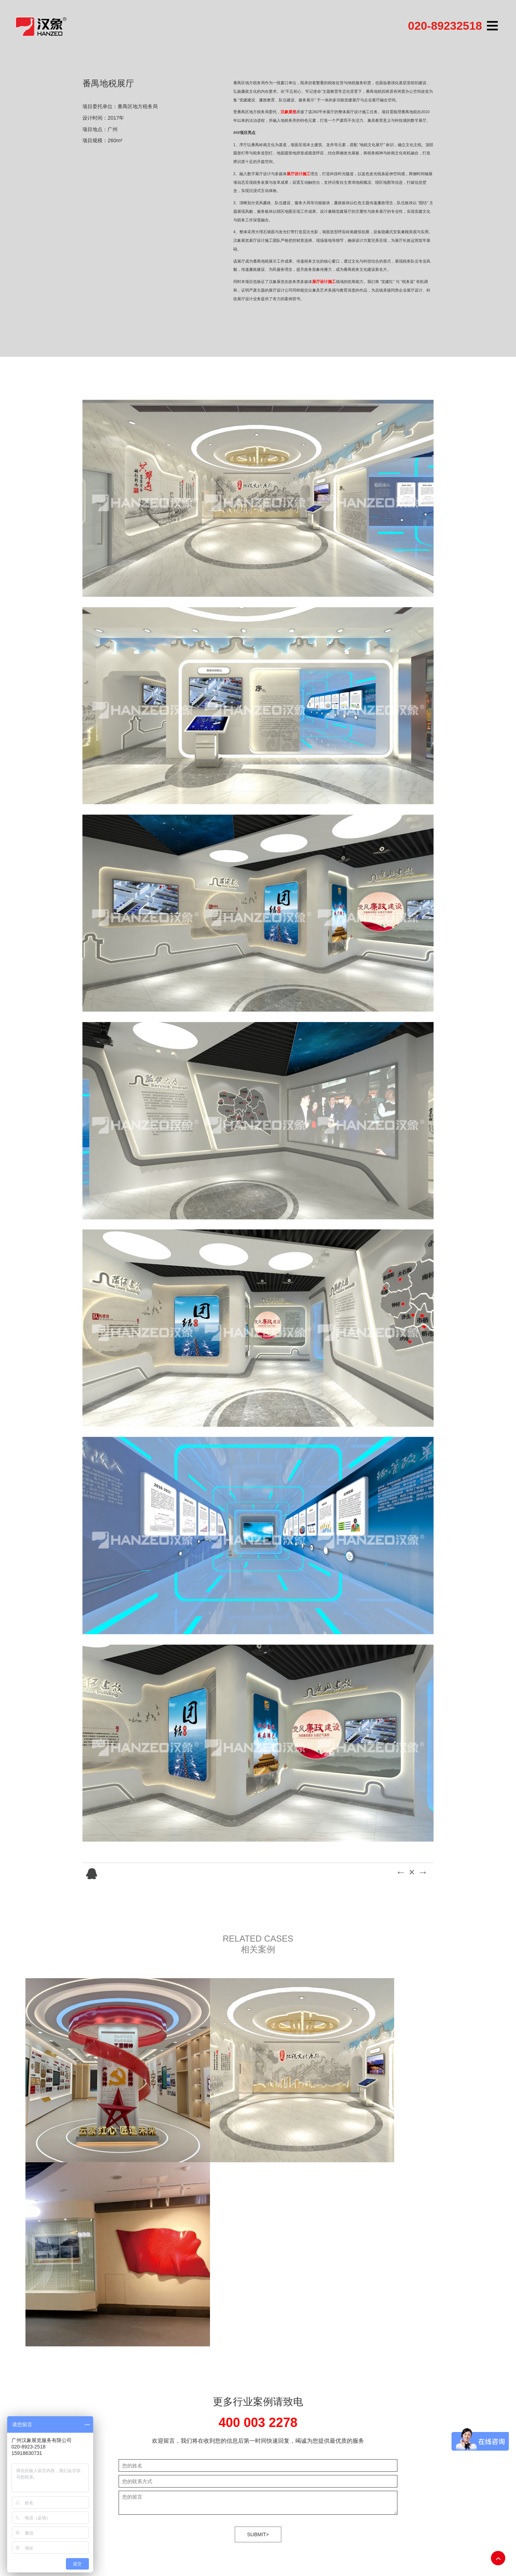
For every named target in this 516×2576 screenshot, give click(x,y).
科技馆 (242, 2417)
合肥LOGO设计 (105, 2533)
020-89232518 (445, 25)
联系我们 (213, 2462)
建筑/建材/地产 (251, 2426)
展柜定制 (206, 2533)
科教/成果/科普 (251, 2444)
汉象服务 (213, 2444)
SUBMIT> (258, 2321)
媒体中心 (213, 2453)
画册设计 (180, 2533)
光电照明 (245, 2453)
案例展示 (213, 2426)
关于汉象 (213, 2417)
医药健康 (245, 2435)
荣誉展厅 (245, 2462)
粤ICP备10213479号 (373, 2417)
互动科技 (213, 2435)
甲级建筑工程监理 (146, 2533)
